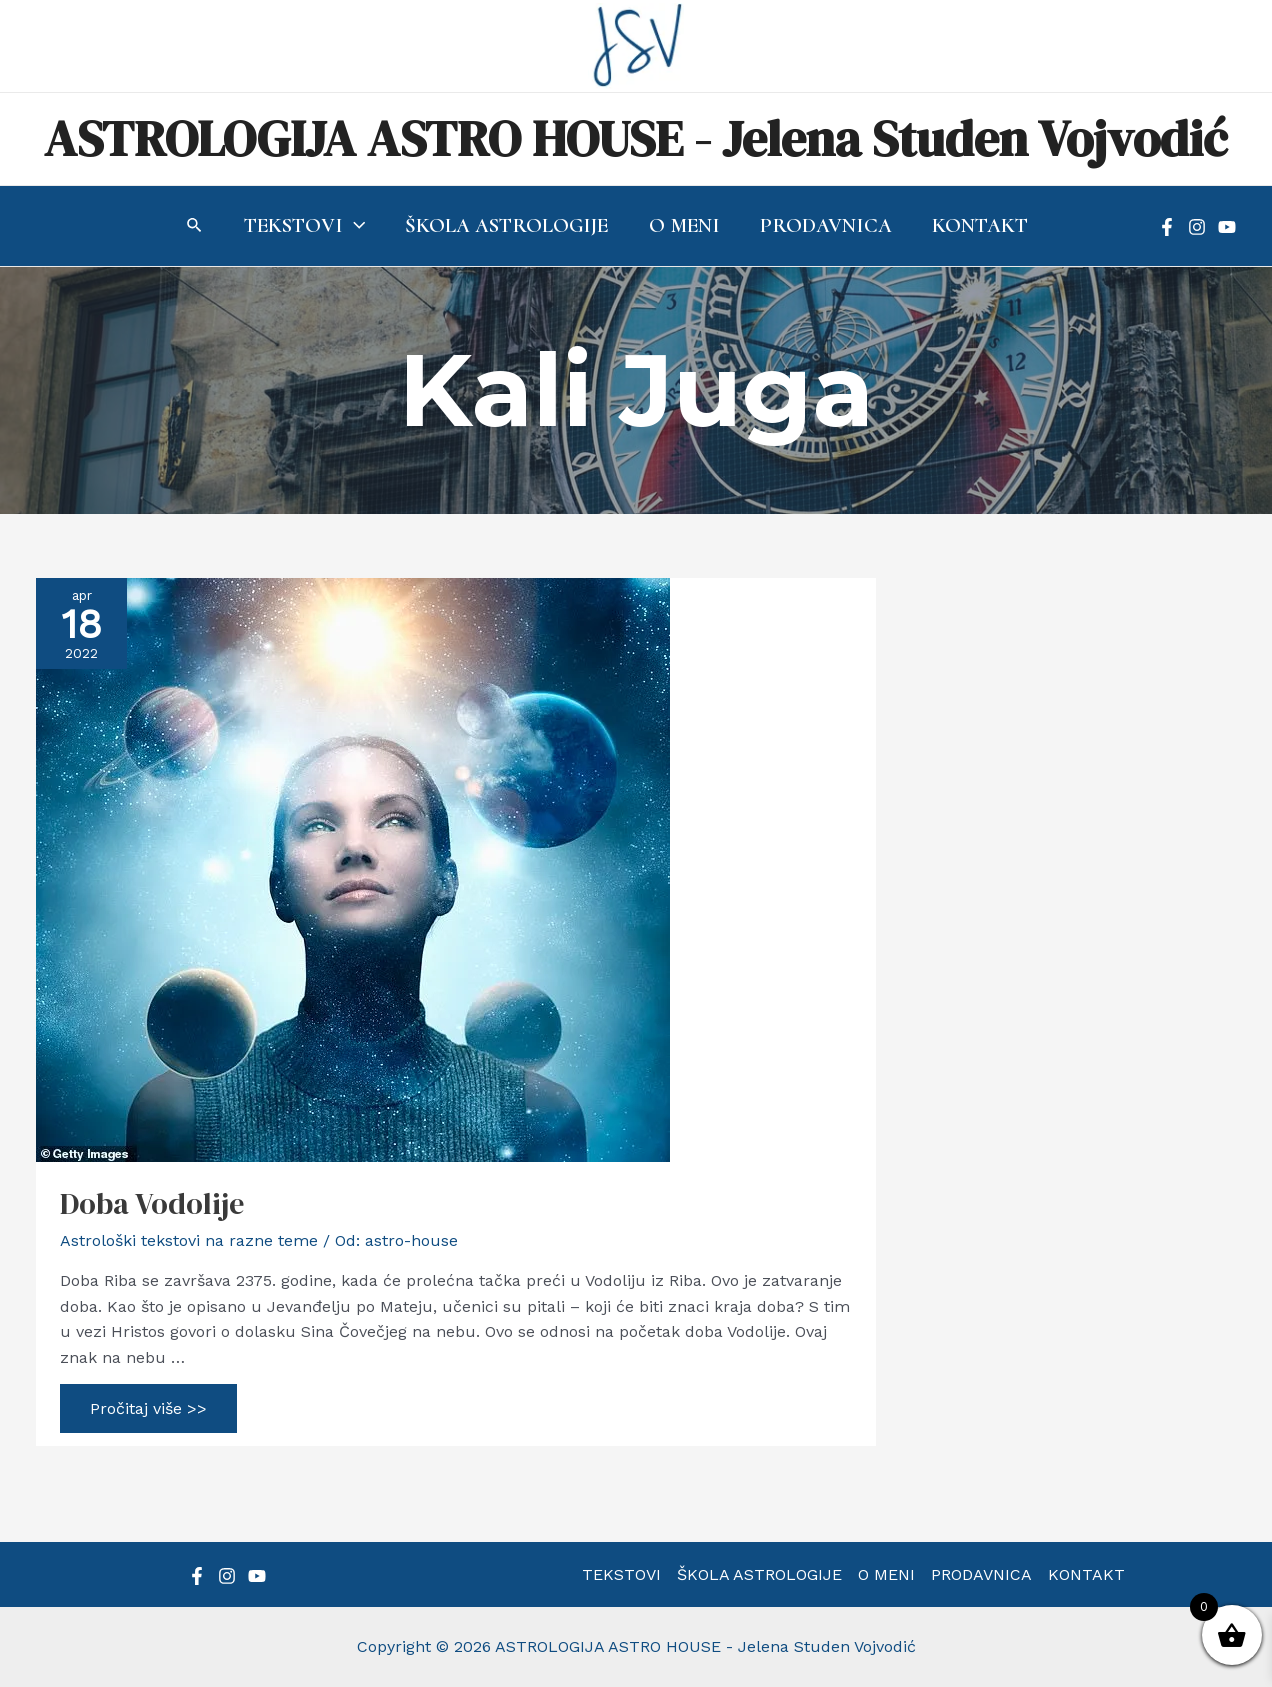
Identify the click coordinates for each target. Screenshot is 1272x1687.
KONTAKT (1086, 1574)
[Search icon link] (192, 227)
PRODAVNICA (981, 1574)
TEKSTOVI (621, 1574)
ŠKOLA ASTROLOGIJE (759, 1574)
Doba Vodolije (152, 1203)
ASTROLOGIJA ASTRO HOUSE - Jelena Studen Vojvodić (636, 138)
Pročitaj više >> (148, 1410)
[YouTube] (1227, 227)
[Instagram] (1197, 227)
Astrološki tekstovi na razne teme (189, 1240)
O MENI (886, 1574)
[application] (351, 226)
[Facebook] (1167, 227)
